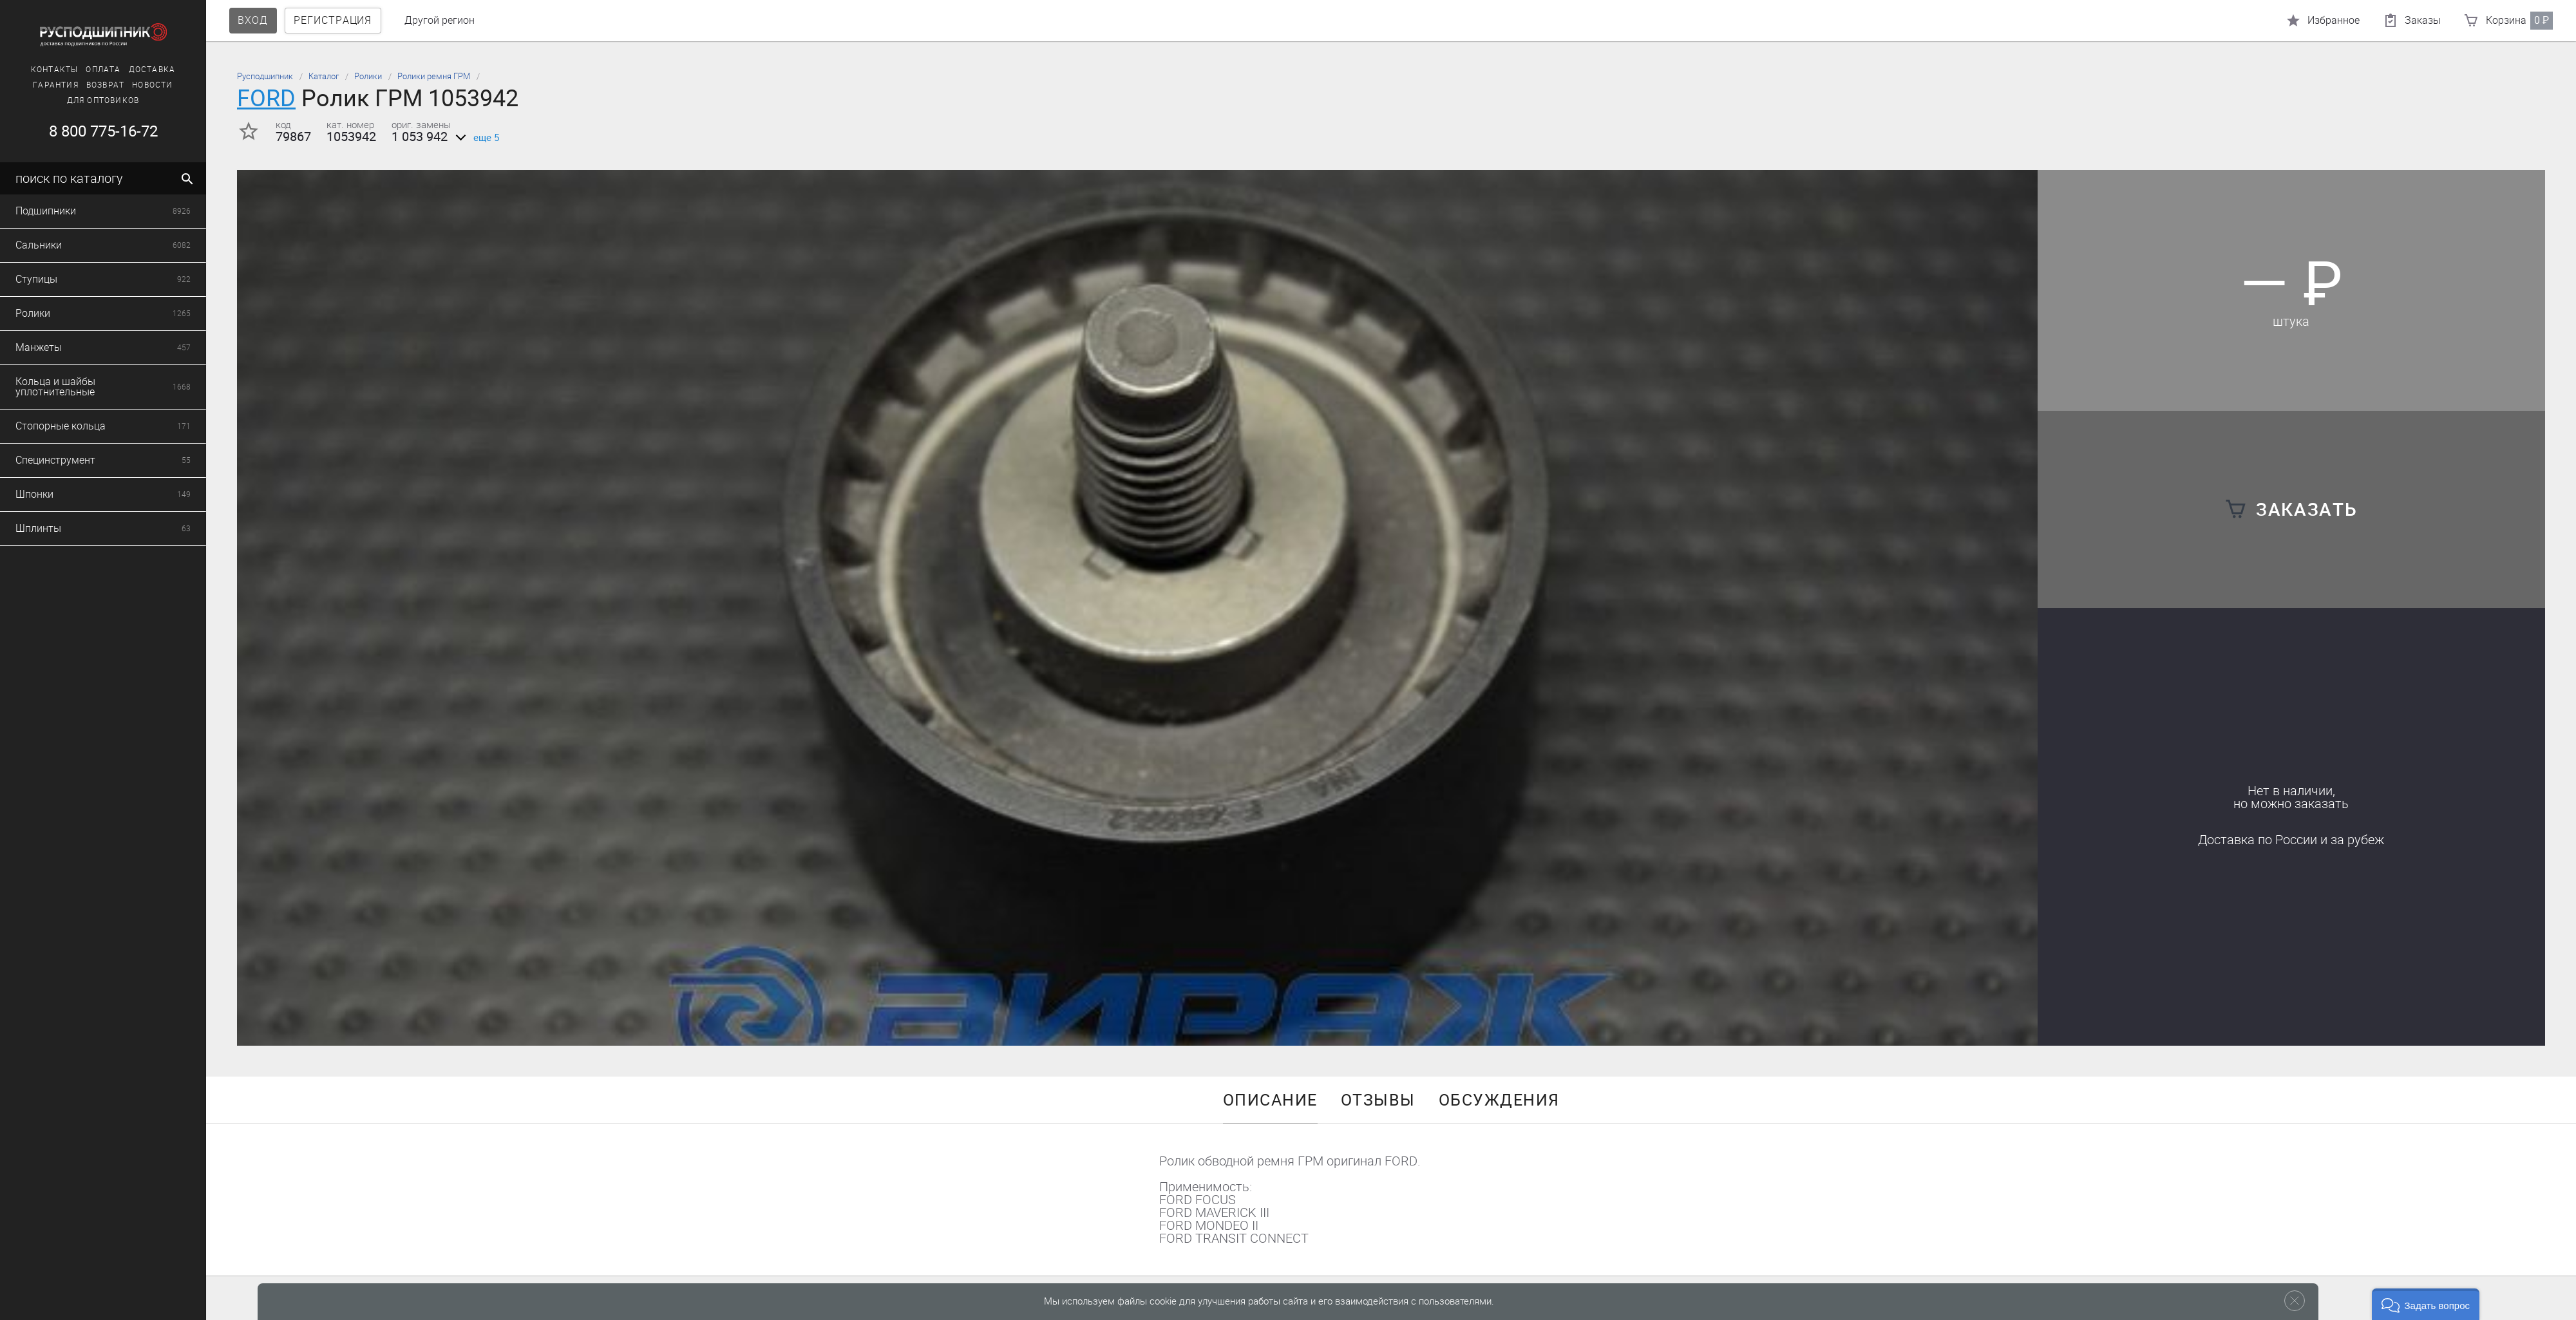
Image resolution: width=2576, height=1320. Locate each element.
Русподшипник (265, 76)
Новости (143, 85)
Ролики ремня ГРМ (433, 76)
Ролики (368, 76)
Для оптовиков (93, 100)
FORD (266, 98)
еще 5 (475, 138)
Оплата (94, 69)
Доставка (142, 69)
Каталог (323, 76)
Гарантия (47, 85)
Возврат (96, 85)
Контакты (45, 69)
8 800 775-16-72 (93, 131)
